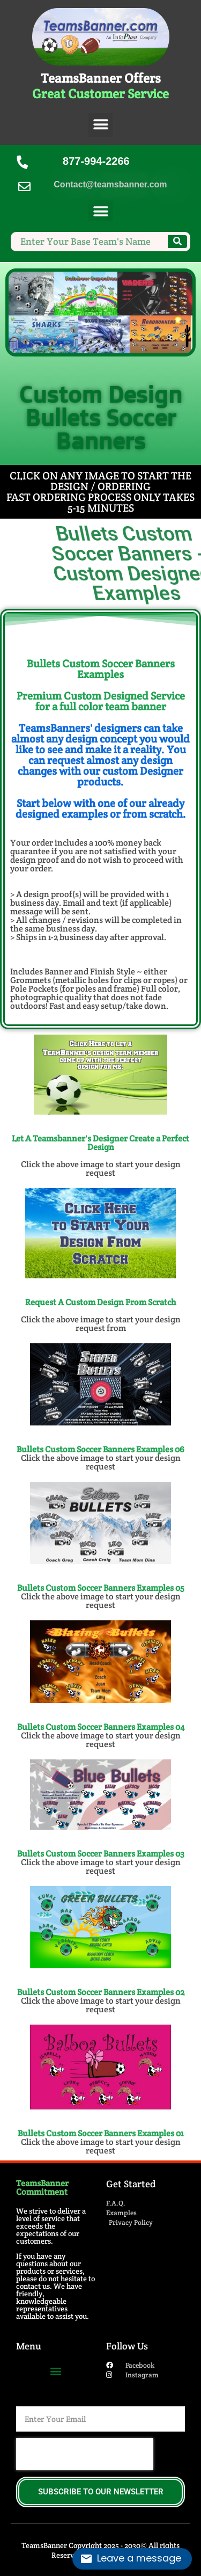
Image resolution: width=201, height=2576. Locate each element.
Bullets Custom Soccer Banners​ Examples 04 (100, 1727)
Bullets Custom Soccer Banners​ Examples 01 (100, 2133)
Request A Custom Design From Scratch (100, 1302)
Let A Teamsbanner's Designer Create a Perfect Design (100, 1143)
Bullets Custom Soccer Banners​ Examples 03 (100, 1853)
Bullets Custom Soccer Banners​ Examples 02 (100, 1992)
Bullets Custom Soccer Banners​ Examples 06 (100, 1449)
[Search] (177, 241)
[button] (100, 125)
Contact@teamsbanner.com (110, 184)
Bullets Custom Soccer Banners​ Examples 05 (100, 1587)
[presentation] (84, 2454)
